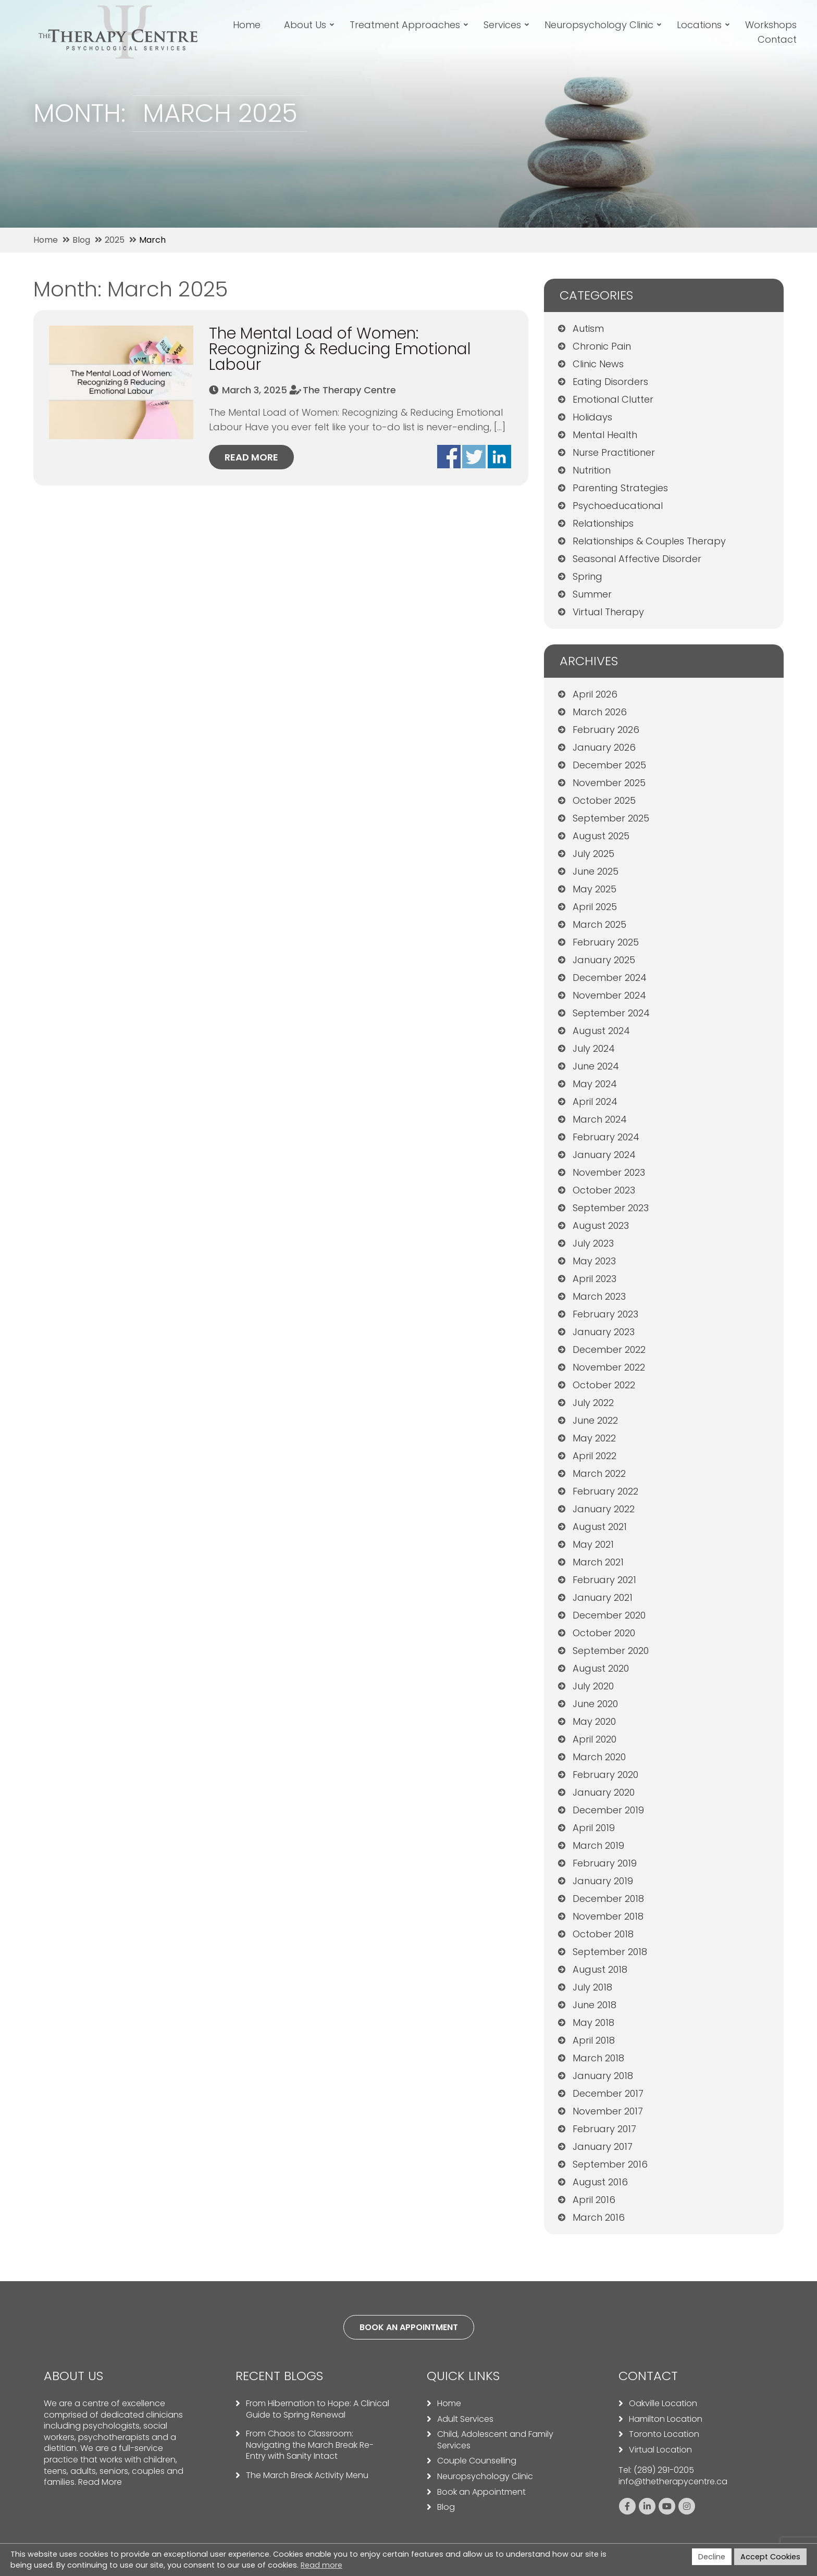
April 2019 (594, 1827)
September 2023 (611, 1207)
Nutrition (592, 470)
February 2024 (606, 1136)
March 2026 (600, 711)
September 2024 (611, 1012)
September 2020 (611, 1650)
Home (249, 24)
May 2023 (594, 1260)
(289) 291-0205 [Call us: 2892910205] (664, 2470)
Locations (701, 24)
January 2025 (604, 959)
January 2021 (603, 1597)
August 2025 (601, 835)
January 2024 (604, 1154)
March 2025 (599, 924)
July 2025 (593, 853)
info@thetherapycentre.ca (672, 2481)
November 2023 (609, 1172)
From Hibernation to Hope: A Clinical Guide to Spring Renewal (317, 2409)
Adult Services (465, 2419)
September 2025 (611, 818)
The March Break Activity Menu (307, 2475)
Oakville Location (663, 2403)
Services (504, 24)
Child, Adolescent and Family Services (495, 2440)
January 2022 (604, 1508)
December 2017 (608, 2093)
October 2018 (603, 1933)
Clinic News (598, 363)
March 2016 (599, 2217)
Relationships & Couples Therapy (649, 540)
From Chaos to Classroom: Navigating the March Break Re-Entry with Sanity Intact (310, 2445)
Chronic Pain (602, 346)
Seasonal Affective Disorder (637, 558)
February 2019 (605, 1863)
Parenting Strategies (620, 487)
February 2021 (604, 1579)
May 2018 (593, 2022)
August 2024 (601, 1030)
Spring (587, 576)
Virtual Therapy (608, 611)
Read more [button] (321, 2565)
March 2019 (598, 1845)
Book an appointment (409, 2327)
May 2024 (595, 1083)
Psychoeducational (618, 505)
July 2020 (593, 1686)
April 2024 (595, 1101)
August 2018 (600, 1969)
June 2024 (596, 1066)
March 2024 (600, 1119)
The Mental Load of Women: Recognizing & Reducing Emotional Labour (340, 349)
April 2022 (594, 1455)
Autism (588, 328)
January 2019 (603, 1880)
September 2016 (610, 2164)
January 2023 (604, 1331)
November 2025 (609, 782)
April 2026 (595, 694)
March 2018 (598, 2057)
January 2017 (603, 2146)
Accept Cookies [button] (770, 2557)
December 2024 (610, 977)
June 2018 (594, 2004)
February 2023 (605, 1314)
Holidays (592, 417)
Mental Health (605, 434)
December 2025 (609, 764)
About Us (307, 24)
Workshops (773, 24)
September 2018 (610, 1951)
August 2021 (600, 1526)
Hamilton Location (665, 2419)
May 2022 (594, 1438)
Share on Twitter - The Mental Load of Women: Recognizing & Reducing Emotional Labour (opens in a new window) (474, 456)
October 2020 (604, 1632)
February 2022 (605, 1491)
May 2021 (593, 1544)
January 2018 (603, 2075)
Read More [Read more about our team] (100, 2482)
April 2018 (594, 2040)
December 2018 (608, 1898)
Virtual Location (660, 2450)
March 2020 (599, 1756)
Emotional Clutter (613, 399)
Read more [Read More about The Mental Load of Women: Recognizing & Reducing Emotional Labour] (251, 457)
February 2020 (605, 1774)
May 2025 (594, 888)
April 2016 (594, 2199)
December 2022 (609, 1349)
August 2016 (600, 2181)
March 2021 (598, 1562)
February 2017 (604, 2128)
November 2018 (608, 1916)
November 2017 (608, 2111)
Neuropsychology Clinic (601, 24)
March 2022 (599, 1473)
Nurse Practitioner (614, 452)
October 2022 (604, 1384)
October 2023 (604, 1190)
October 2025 (604, 800)
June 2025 (595, 871)
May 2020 (594, 1721)
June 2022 (595, 1420)
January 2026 (604, 747)
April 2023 (594, 1278)
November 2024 (609, 995)
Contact (779, 39)
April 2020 (594, 1739)
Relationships (603, 523)
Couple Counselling (476, 2461)
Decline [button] (711, 2557)
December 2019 (608, 1809)
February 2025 (606, 942)
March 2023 (599, 1296)
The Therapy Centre (349, 389)
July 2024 (594, 1048)
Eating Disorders (610, 381)
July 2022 (593, 1402)
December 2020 (609, 1615)
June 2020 (595, 1703)
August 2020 (601, 1668)
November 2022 (609, 1367)
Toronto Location (664, 2434)
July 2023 (593, 1243)
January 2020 (604, 1792)
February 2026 (606, 729)
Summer (592, 594)
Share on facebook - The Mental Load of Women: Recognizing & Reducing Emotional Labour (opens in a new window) (449, 456)
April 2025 (595, 906)
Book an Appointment (481, 2492)
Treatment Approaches (407, 24)
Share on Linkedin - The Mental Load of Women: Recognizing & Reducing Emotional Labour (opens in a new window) (499, 456)
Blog (446, 2507)
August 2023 (601, 1225)
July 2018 (592, 1987)
